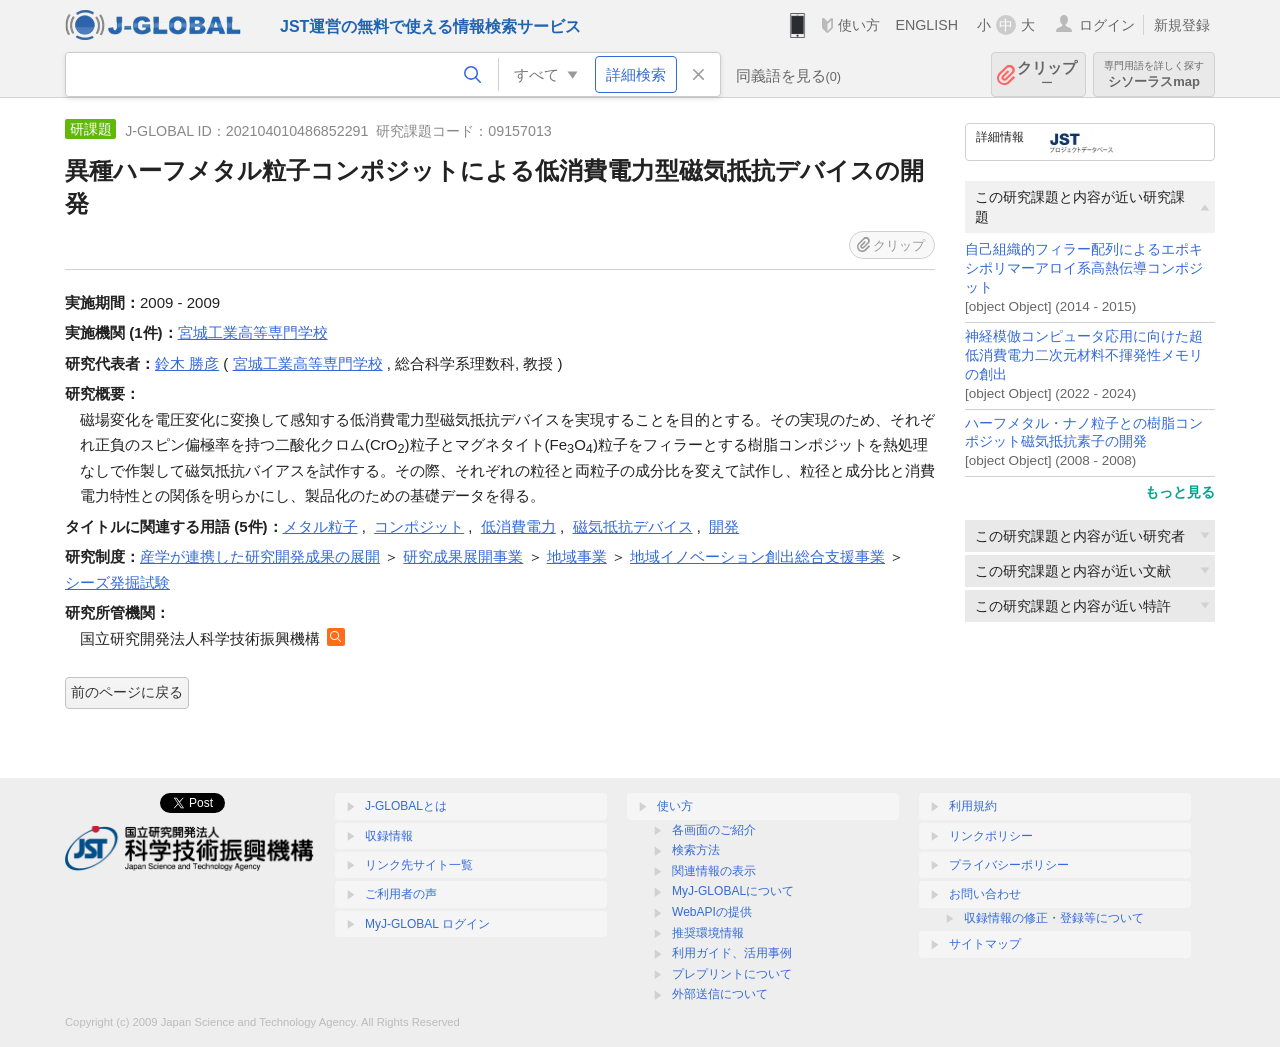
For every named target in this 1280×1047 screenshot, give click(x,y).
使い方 (859, 25)
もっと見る (1180, 492)
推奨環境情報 (708, 933)
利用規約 (973, 806)
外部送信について (720, 994)
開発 (724, 526)
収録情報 (389, 836)
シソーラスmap (1154, 74)
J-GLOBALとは (406, 806)
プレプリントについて (732, 974)
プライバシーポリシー (1009, 865)
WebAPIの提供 (712, 912)
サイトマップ (985, 944)
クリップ (1047, 74)
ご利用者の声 (401, 894)
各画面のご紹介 (714, 830)
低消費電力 (518, 526)
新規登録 (1182, 25)
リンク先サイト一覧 (419, 865)
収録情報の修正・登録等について (1054, 918)
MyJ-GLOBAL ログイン (427, 924)
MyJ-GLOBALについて (733, 891)
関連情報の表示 (714, 871)
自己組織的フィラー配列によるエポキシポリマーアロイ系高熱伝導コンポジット (1084, 268)
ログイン (1107, 25)
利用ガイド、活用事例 (732, 953)
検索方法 (696, 850)
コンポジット (419, 526)
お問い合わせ (985, 894)
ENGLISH (926, 25)
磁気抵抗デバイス (633, 526)
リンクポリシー (991, 836)
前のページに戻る (127, 692)
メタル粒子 (320, 526)
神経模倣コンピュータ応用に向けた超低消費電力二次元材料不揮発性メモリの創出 (1084, 355)
